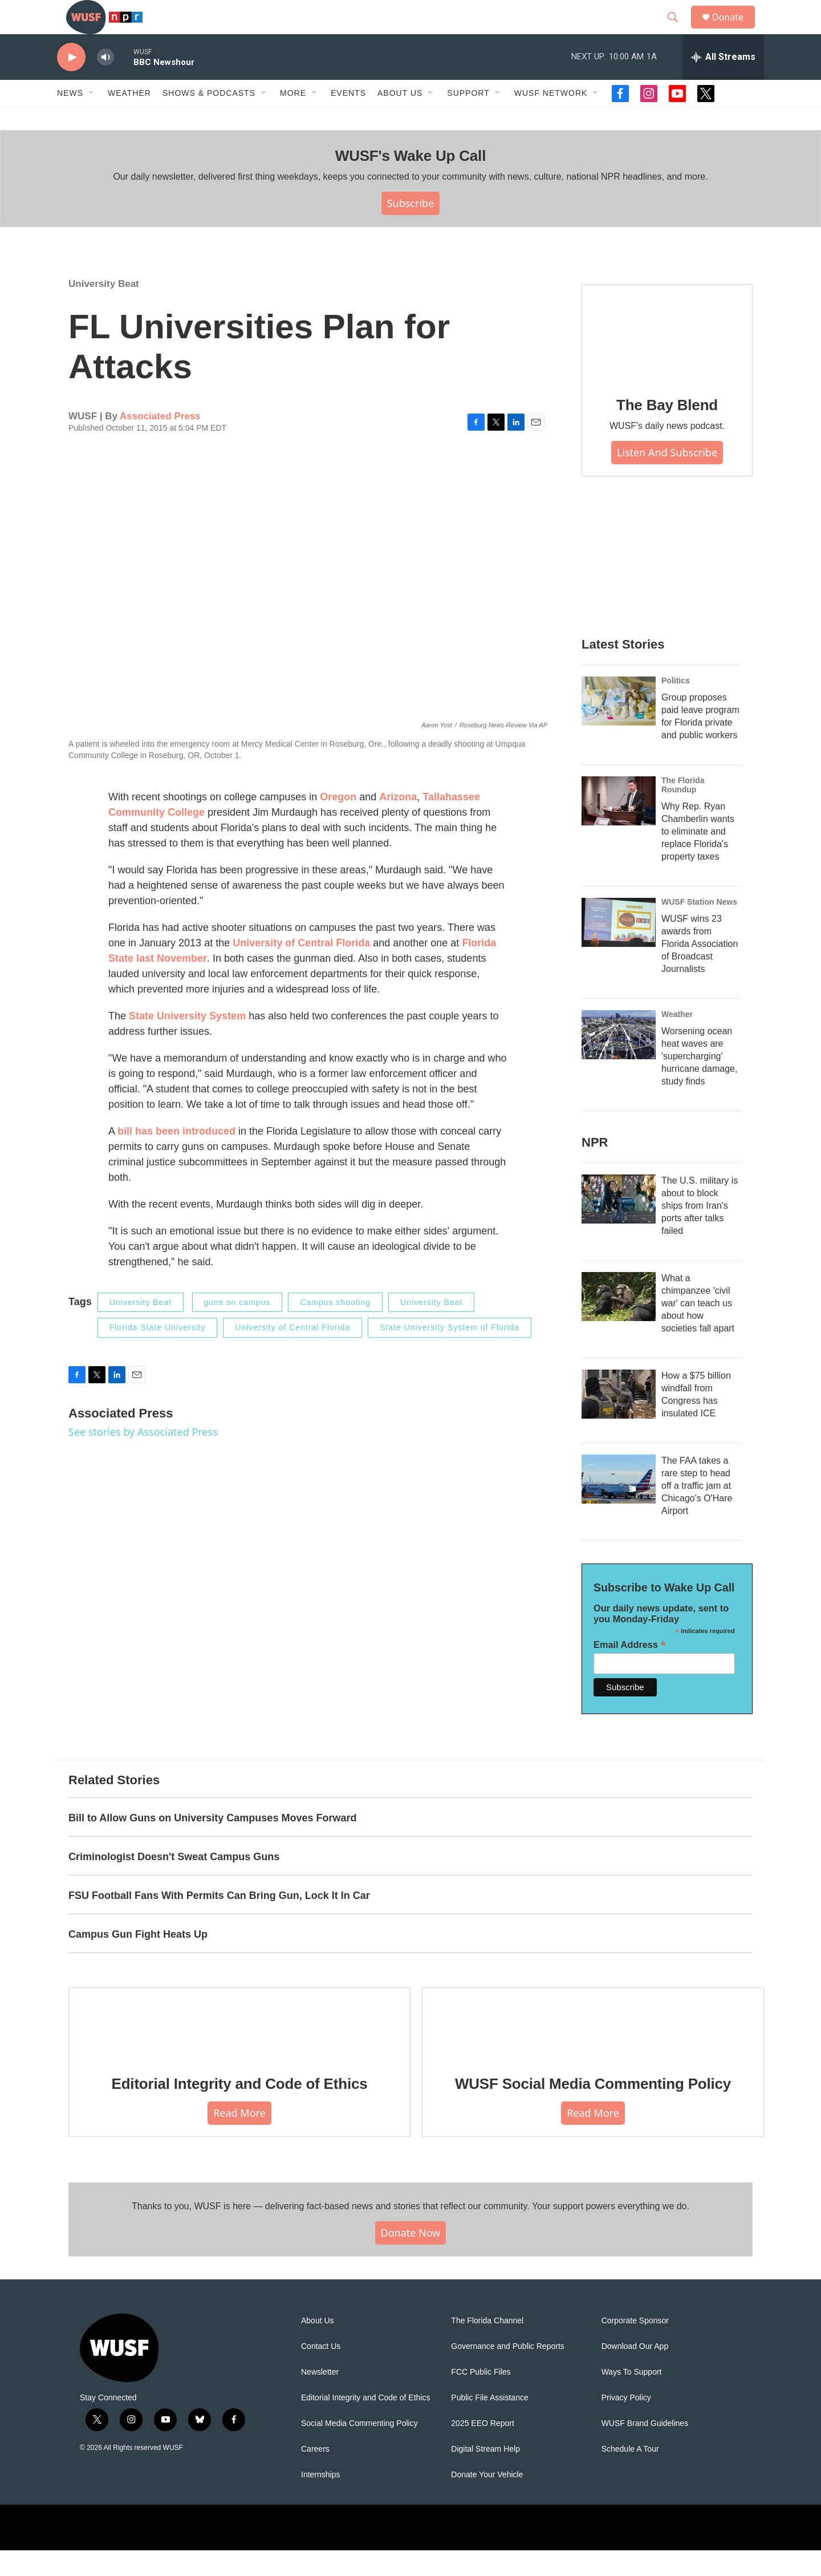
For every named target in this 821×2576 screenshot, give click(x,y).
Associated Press (160, 441)
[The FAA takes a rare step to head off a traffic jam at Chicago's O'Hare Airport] (619, 1504)
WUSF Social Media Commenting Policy (593, 2109)
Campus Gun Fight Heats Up (138, 1960)
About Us (317, 2346)
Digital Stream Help (485, 2474)
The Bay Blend (667, 430)
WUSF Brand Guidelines (645, 2449)
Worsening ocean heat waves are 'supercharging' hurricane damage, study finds (699, 1082)
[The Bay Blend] (667, 358)
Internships (320, 2500)
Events (348, 118)
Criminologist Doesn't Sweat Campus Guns (173, 1882)
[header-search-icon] (678, 30)
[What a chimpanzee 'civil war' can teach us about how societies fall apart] (619, 1322)
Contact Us (320, 2372)
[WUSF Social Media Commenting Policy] (592, 2049)
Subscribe (410, 229)
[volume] (105, 83)
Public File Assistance (489, 2423)
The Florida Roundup (682, 810)
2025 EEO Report (482, 2449)
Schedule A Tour (630, 2474)
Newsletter (320, 2397)
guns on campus (237, 1327)
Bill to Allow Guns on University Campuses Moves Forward (212, 1843)
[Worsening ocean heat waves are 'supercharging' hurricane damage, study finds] (619, 1060)
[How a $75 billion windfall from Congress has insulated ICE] (619, 1419)
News (70, 118)
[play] (71, 83)
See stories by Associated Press (143, 1457)
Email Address (630, 1670)
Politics (675, 706)
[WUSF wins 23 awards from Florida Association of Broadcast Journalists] (619, 948)
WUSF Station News (699, 927)
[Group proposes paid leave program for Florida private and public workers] (619, 726)
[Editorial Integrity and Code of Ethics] (239, 2049)
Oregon (338, 822)
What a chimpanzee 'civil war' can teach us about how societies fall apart (697, 1329)
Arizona (398, 822)
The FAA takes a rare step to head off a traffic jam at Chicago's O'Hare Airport (696, 1511)
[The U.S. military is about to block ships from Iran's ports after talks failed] (619, 1224)
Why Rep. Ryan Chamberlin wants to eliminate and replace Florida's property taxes (697, 857)
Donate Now (411, 2258)
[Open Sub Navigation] (91, 118)
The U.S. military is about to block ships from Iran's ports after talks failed (699, 1231)
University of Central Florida (301, 968)
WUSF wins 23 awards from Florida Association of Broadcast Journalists (699, 969)
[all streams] (723, 83)
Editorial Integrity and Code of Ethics (240, 2109)
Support (468, 118)
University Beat (103, 309)
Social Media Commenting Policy (359, 2449)
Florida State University (157, 1353)
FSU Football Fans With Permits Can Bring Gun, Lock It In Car (219, 1921)
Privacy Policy (626, 2423)
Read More (239, 2138)
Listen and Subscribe (667, 478)
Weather (129, 118)
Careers (315, 2474)
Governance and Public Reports (507, 2372)
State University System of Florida (449, 1353)
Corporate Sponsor (635, 2346)
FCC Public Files (480, 2397)
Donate (735, 30)
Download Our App (635, 2372)
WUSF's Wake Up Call (410, 181)
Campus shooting (335, 1327)
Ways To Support (631, 2397)
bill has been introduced (176, 1157)
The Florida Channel (487, 2346)
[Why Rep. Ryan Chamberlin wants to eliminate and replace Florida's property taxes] (619, 826)
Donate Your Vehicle (487, 2500)
